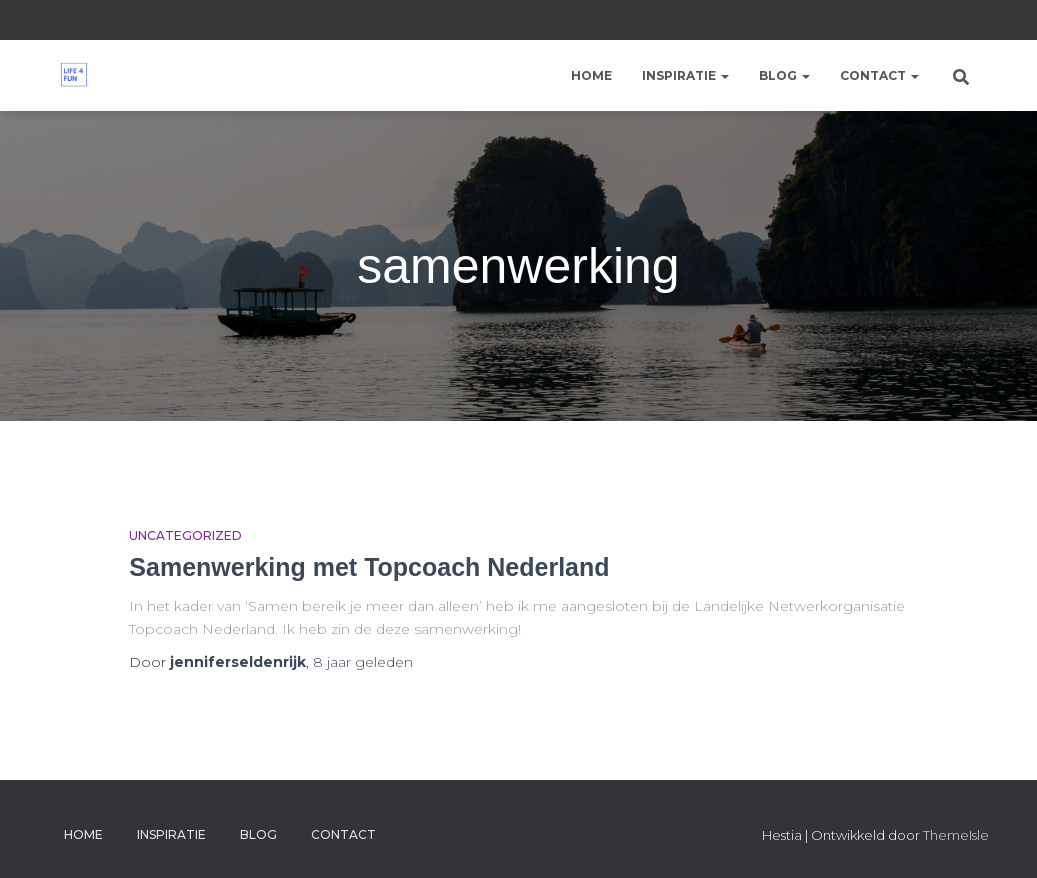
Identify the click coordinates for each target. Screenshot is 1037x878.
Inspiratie (685, 75)
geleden (363, 662)
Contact (879, 75)
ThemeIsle (956, 835)
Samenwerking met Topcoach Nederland (369, 567)
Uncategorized (185, 535)
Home (591, 75)
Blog (784, 75)
